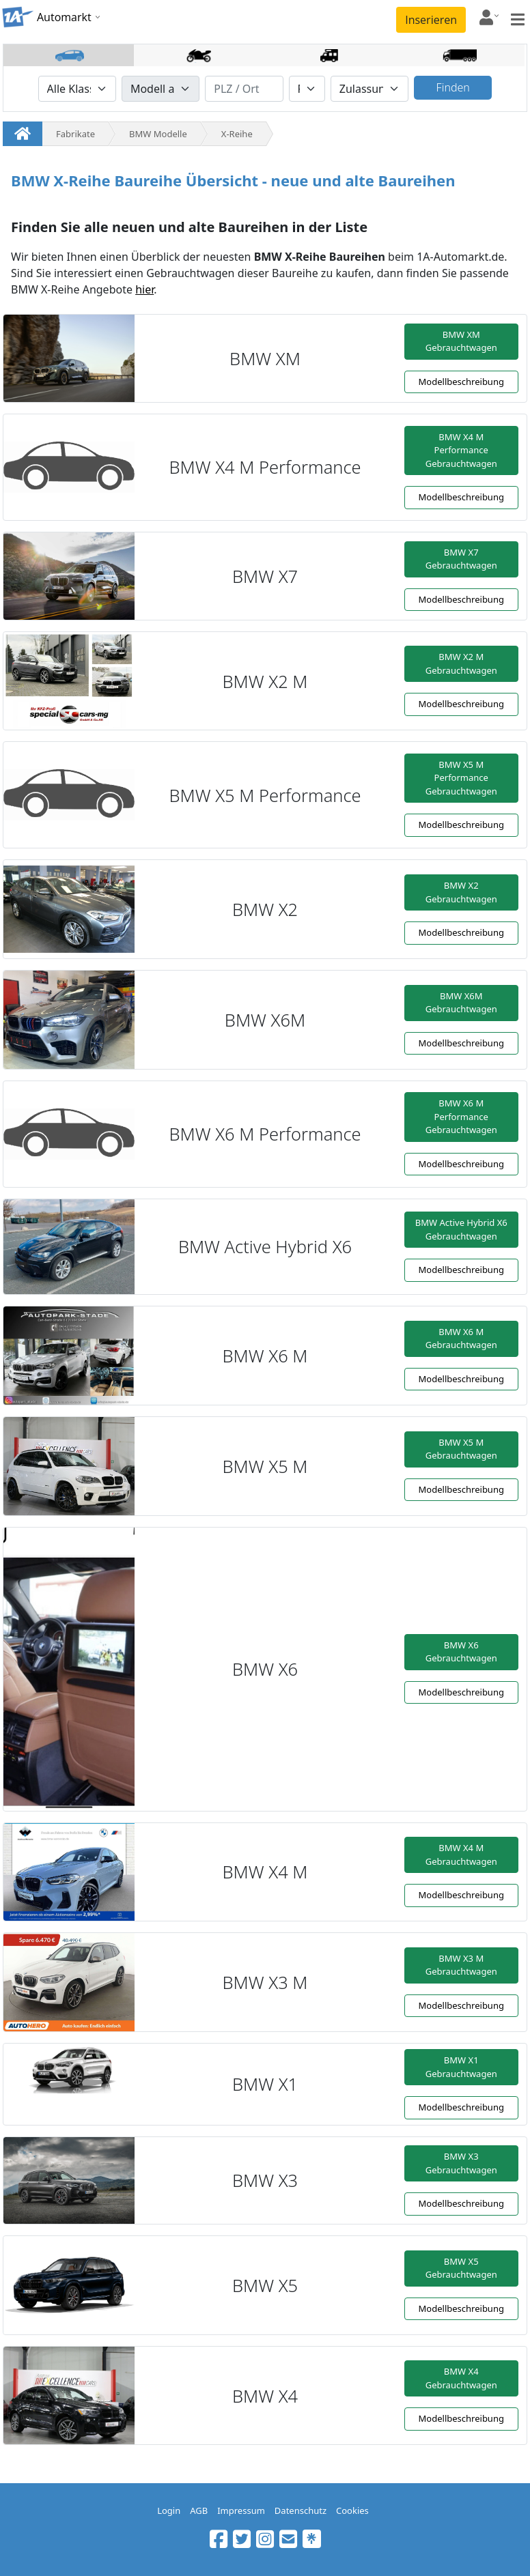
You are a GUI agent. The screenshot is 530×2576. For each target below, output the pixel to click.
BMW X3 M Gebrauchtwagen (461, 1965)
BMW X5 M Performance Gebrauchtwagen (461, 777)
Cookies (352, 2510)
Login (168, 2510)
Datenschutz (300, 2510)
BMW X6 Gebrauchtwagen (461, 1652)
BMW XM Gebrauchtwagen (461, 341)
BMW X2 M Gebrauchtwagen (461, 663)
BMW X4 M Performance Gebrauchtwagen (461, 450)
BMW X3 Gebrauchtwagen (461, 2163)
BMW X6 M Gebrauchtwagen (461, 1338)
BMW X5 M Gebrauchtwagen (461, 1449)
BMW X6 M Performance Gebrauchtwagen (461, 1116)
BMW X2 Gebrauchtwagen (461, 892)
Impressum (241, 2510)
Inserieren (431, 19)
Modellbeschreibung (461, 381)
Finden (453, 87)
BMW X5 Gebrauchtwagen (461, 2268)
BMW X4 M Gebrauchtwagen (461, 1854)
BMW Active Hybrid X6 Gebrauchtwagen (461, 1229)
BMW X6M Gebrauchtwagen (461, 1003)
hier (144, 289)
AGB (199, 2510)
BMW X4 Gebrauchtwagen (461, 2378)
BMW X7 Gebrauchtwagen (461, 559)
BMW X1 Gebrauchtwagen (461, 2067)
